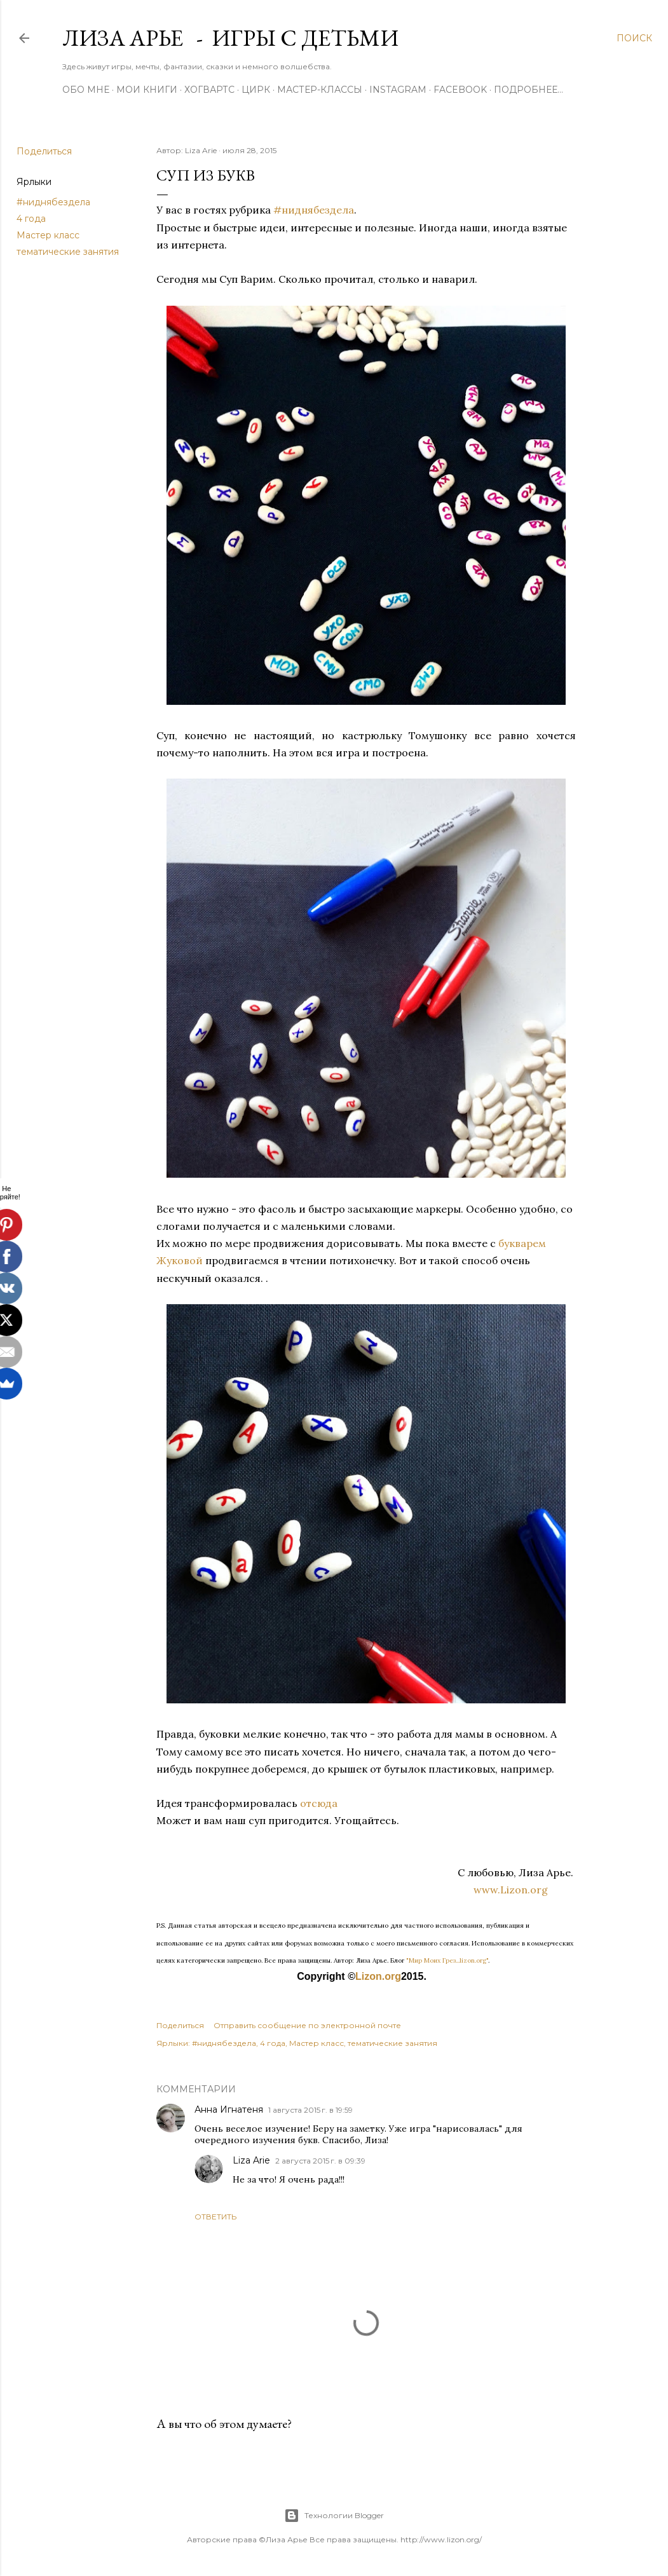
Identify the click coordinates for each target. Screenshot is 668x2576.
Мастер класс (48, 235)
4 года (31, 218)
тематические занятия (68, 251)
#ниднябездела (53, 202)
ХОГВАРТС (209, 89)
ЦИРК (256, 89)
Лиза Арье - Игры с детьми (230, 38)
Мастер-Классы (319, 89)
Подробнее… (528, 89)
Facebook (460, 89)
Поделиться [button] (44, 151)
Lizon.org (378, 1976)
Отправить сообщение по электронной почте (307, 2025)
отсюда (317, 1803)
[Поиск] (634, 38)
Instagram (397, 89)
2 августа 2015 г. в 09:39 (320, 2160)
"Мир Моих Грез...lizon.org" (447, 1960)
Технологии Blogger (334, 2515)
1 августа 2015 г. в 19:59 (310, 2110)
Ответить (215, 2216)
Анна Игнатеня (228, 2109)
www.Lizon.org (525, 1889)
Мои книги (146, 89)
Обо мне (85, 89)
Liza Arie (251, 2160)
